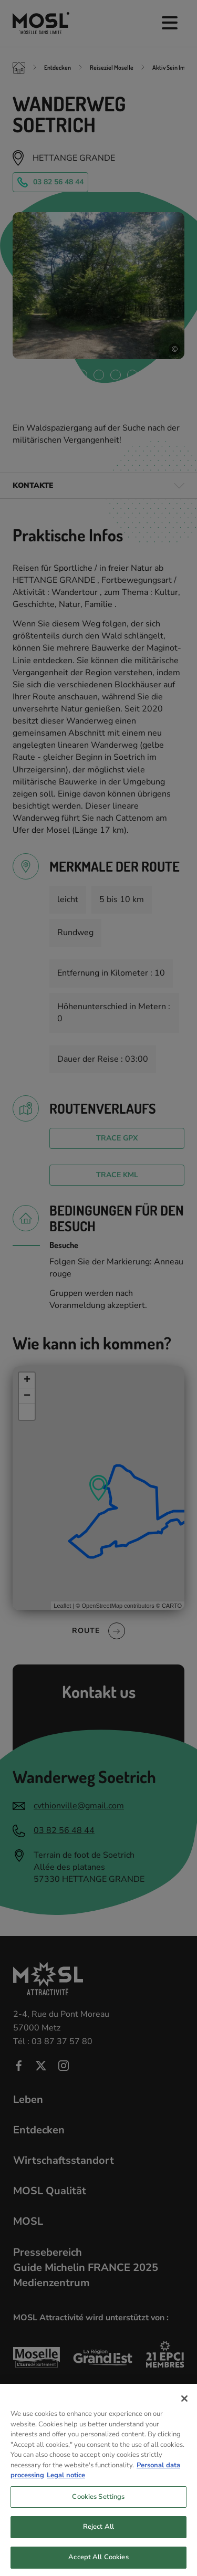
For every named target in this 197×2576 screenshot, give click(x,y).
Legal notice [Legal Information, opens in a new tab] (66, 2483)
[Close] (184, 2406)
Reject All (98, 2535)
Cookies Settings (98, 2504)
